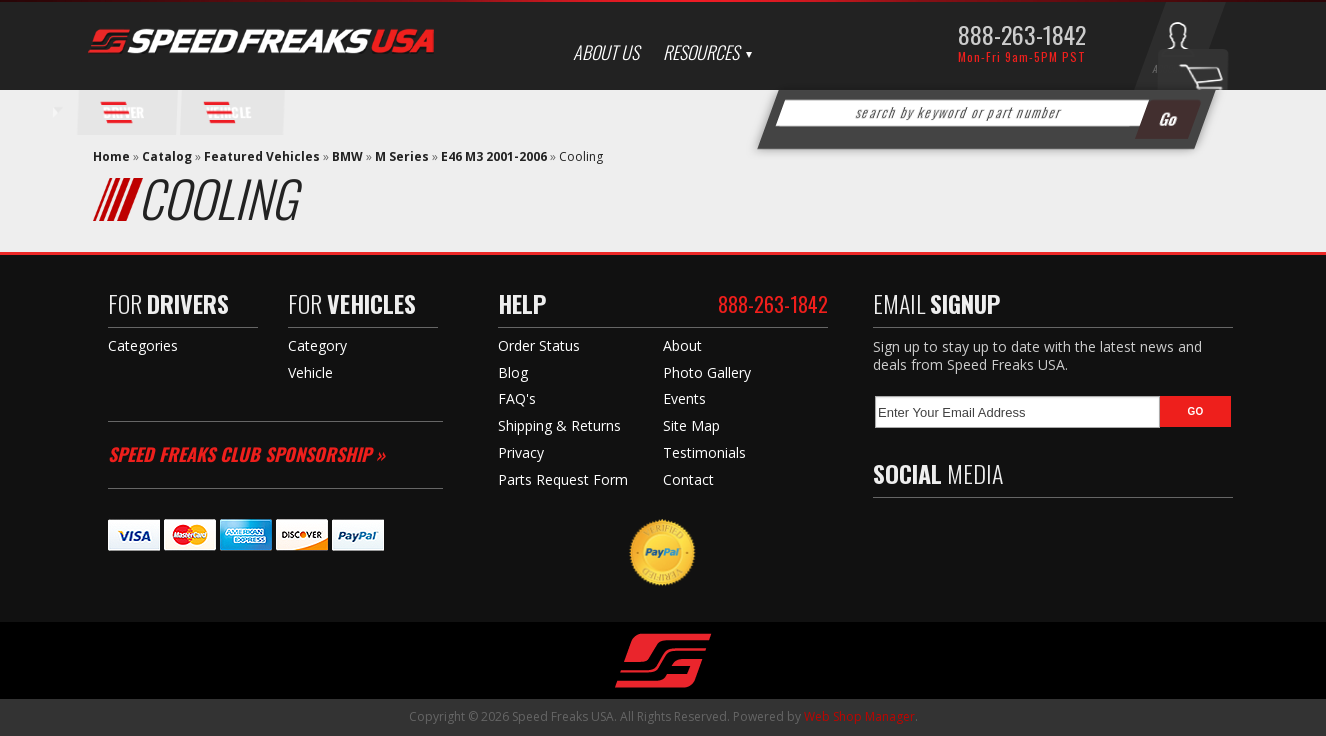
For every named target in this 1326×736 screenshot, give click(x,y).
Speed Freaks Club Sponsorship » (246, 454)
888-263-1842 (1022, 34)
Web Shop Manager (859, 716)
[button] (987, 113)
